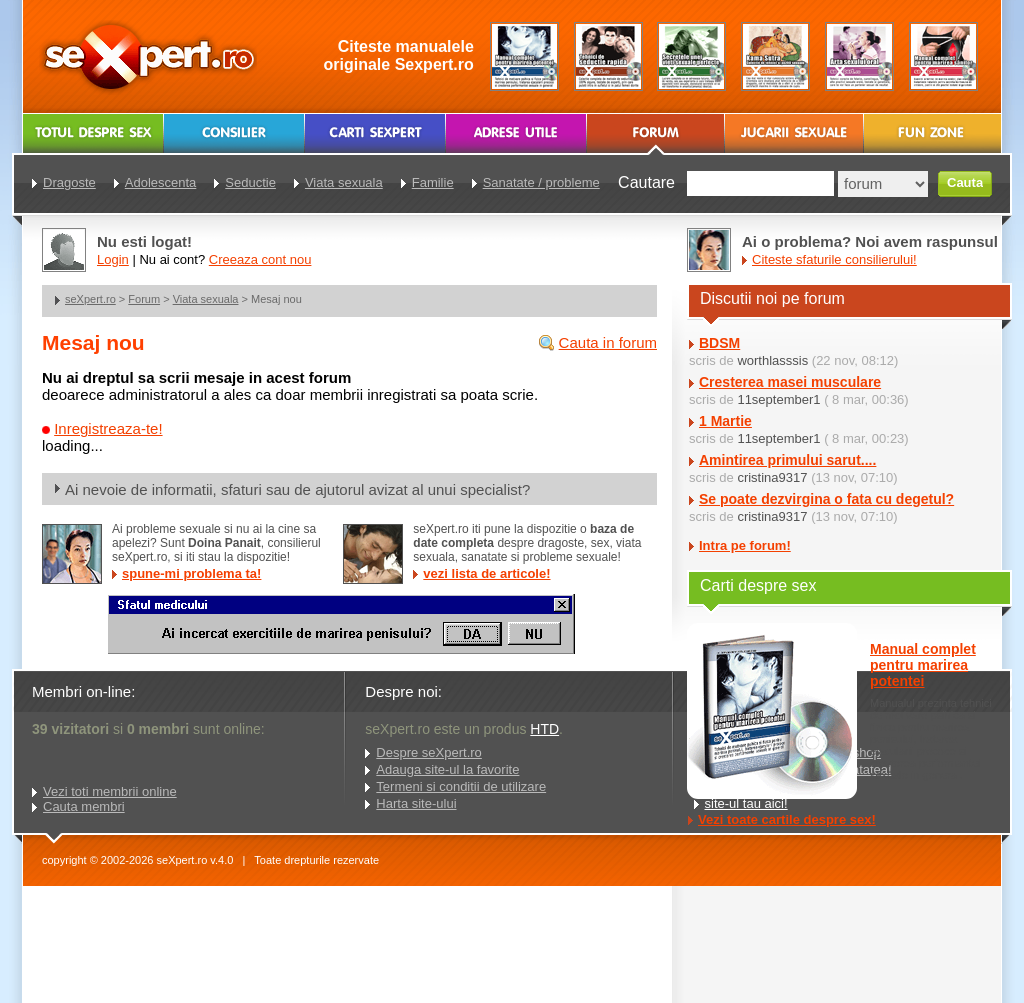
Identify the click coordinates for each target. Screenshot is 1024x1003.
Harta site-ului (416, 803)
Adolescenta (161, 182)
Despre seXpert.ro (429, 752)
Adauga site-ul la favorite (447, 769)
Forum (144, 299)
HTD (544, 729)
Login (113, 259)
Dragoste (69, 182)
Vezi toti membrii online (110, 791)
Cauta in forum (608, 342)
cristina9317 (772, 477)
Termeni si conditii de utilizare (461, 786)
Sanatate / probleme (541, 182)
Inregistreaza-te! (108, 428)
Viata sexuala (206, 299)
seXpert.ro (90, 299)
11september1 (778, 399)
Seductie (250, 182)
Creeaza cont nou (260, 259)
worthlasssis (772, 360)
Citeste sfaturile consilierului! (834, 259)
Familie (433, 182)
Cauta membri (84, 806)
